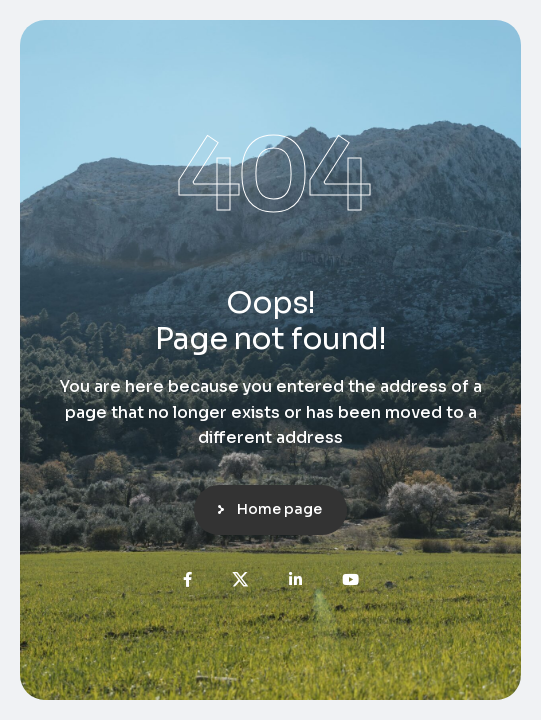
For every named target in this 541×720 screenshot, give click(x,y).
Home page (279, 509)
